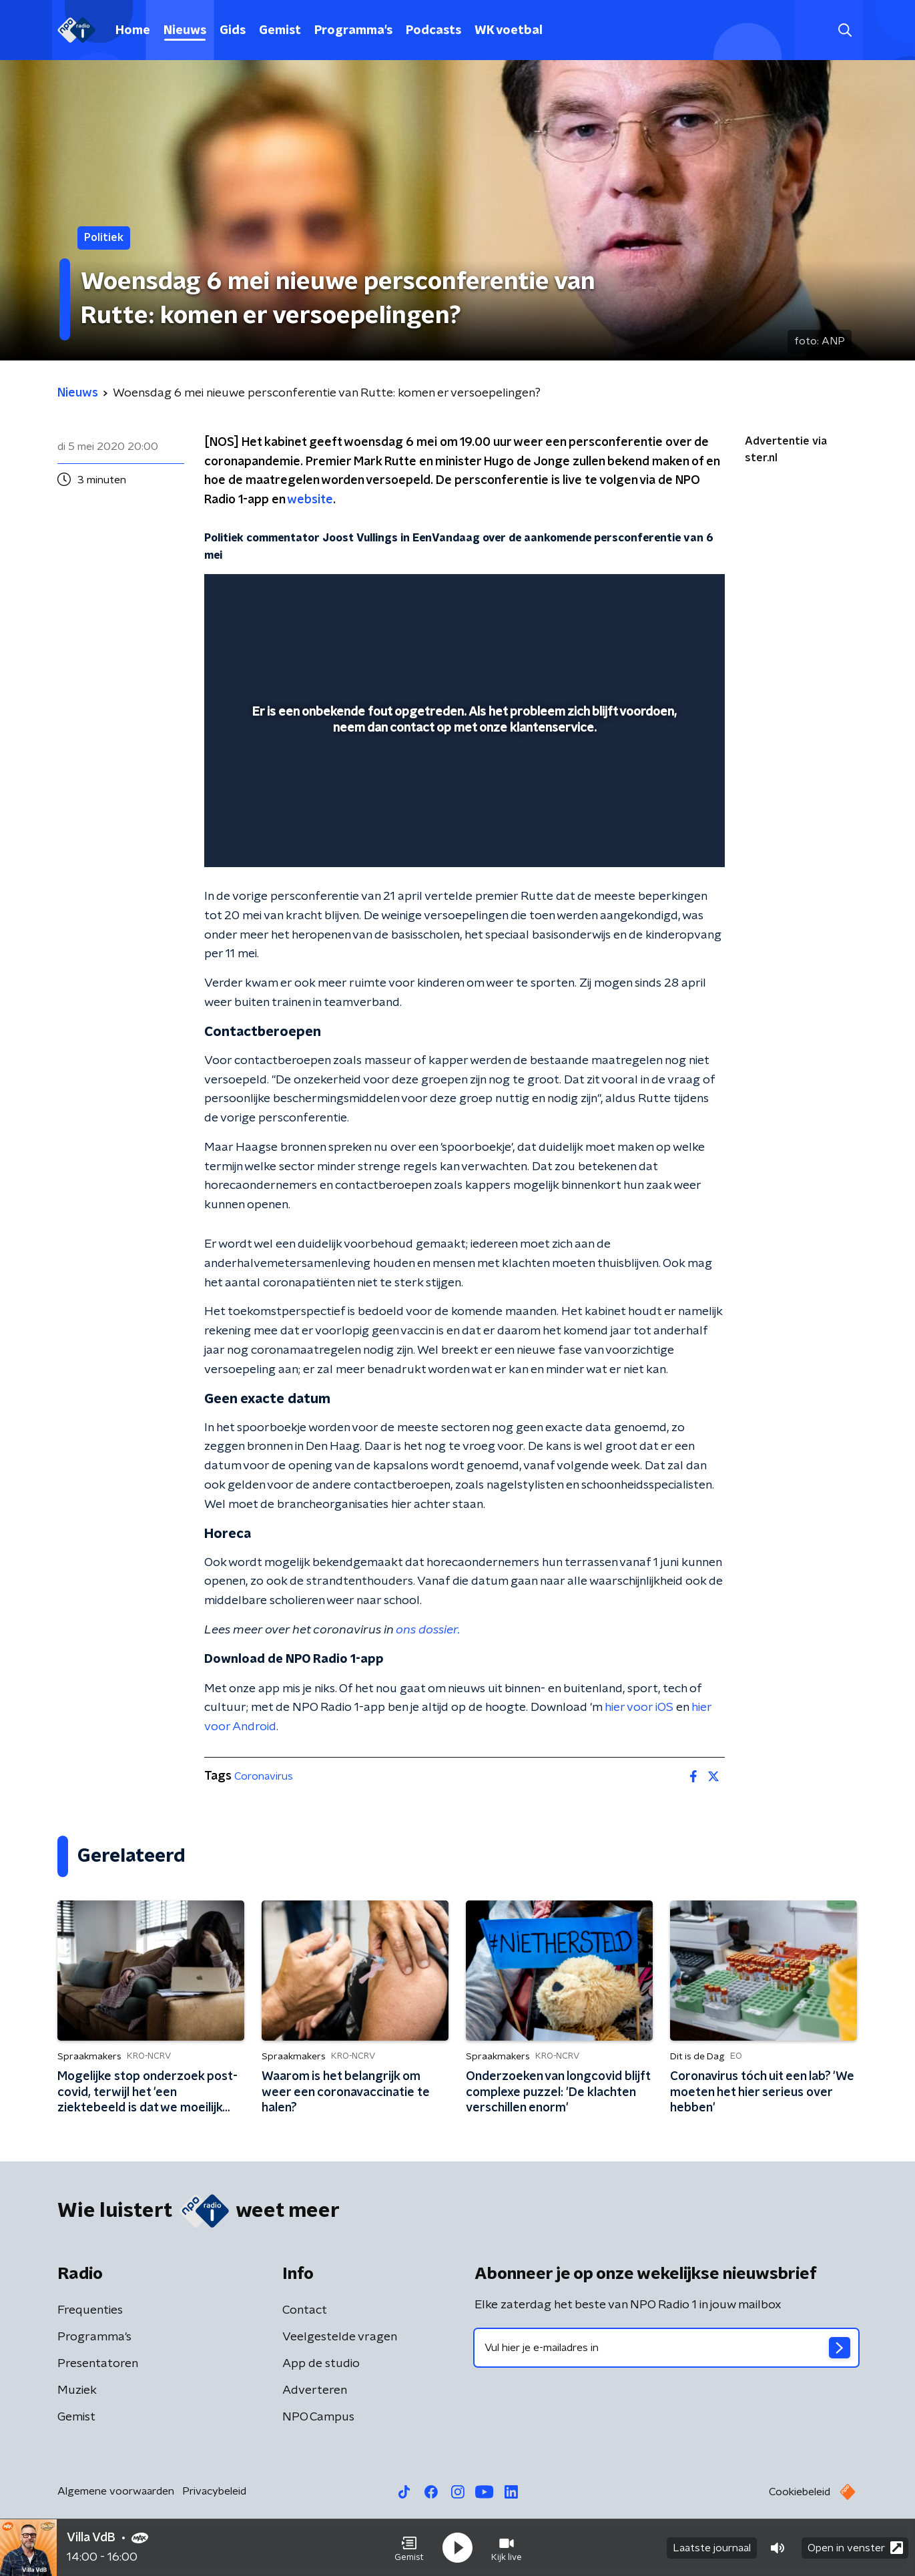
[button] (409, 2548)
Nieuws (185, 31)
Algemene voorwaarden (115, 2491)
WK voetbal (509, 31)
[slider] (463, 802)
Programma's (353, 31)
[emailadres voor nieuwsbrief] (666, 2347)
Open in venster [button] (855, 2547)
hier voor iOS (639, 1708)
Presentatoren (97, 2364)
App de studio (321, 2364)
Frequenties (90, 2310)
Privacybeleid (214, 2491)
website (310, 500)
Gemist (280, 31)
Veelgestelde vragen (339, 2337)
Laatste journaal (712, 2548)
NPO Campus (318, 2417)
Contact (304, 2310)
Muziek (77, 2390)
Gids (233, 31)
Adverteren (314, 2390)
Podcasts (433, 31)
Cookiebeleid (799, 2492)
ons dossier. (428, 1630)
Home (132, 31)
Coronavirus (263, 1776)
